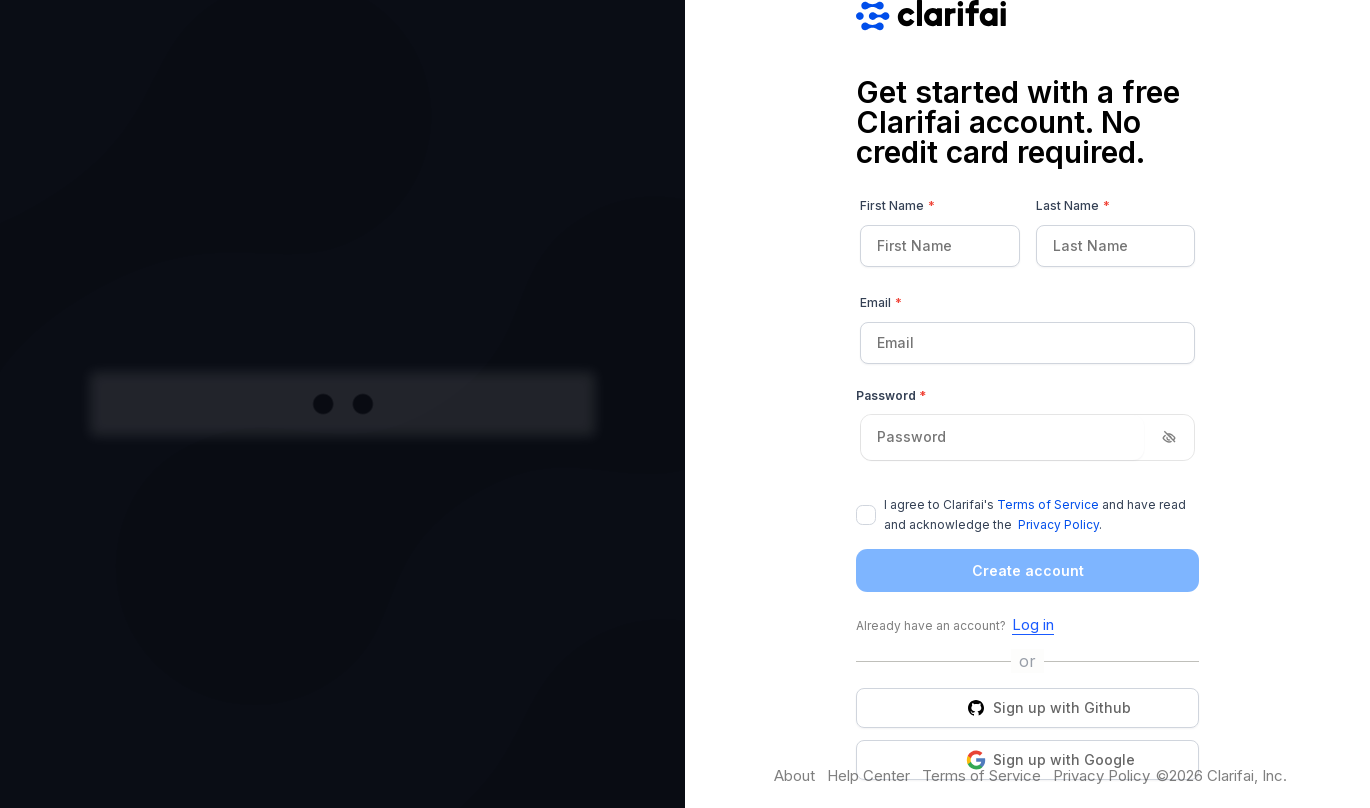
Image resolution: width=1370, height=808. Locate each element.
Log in (1033, 625)
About (794, 776)
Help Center (868, 776)
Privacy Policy (1058, 524)
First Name (897, 206)
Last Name (1073, 206)
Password (891, 395)
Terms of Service (1048, 504)
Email (881, 303)
